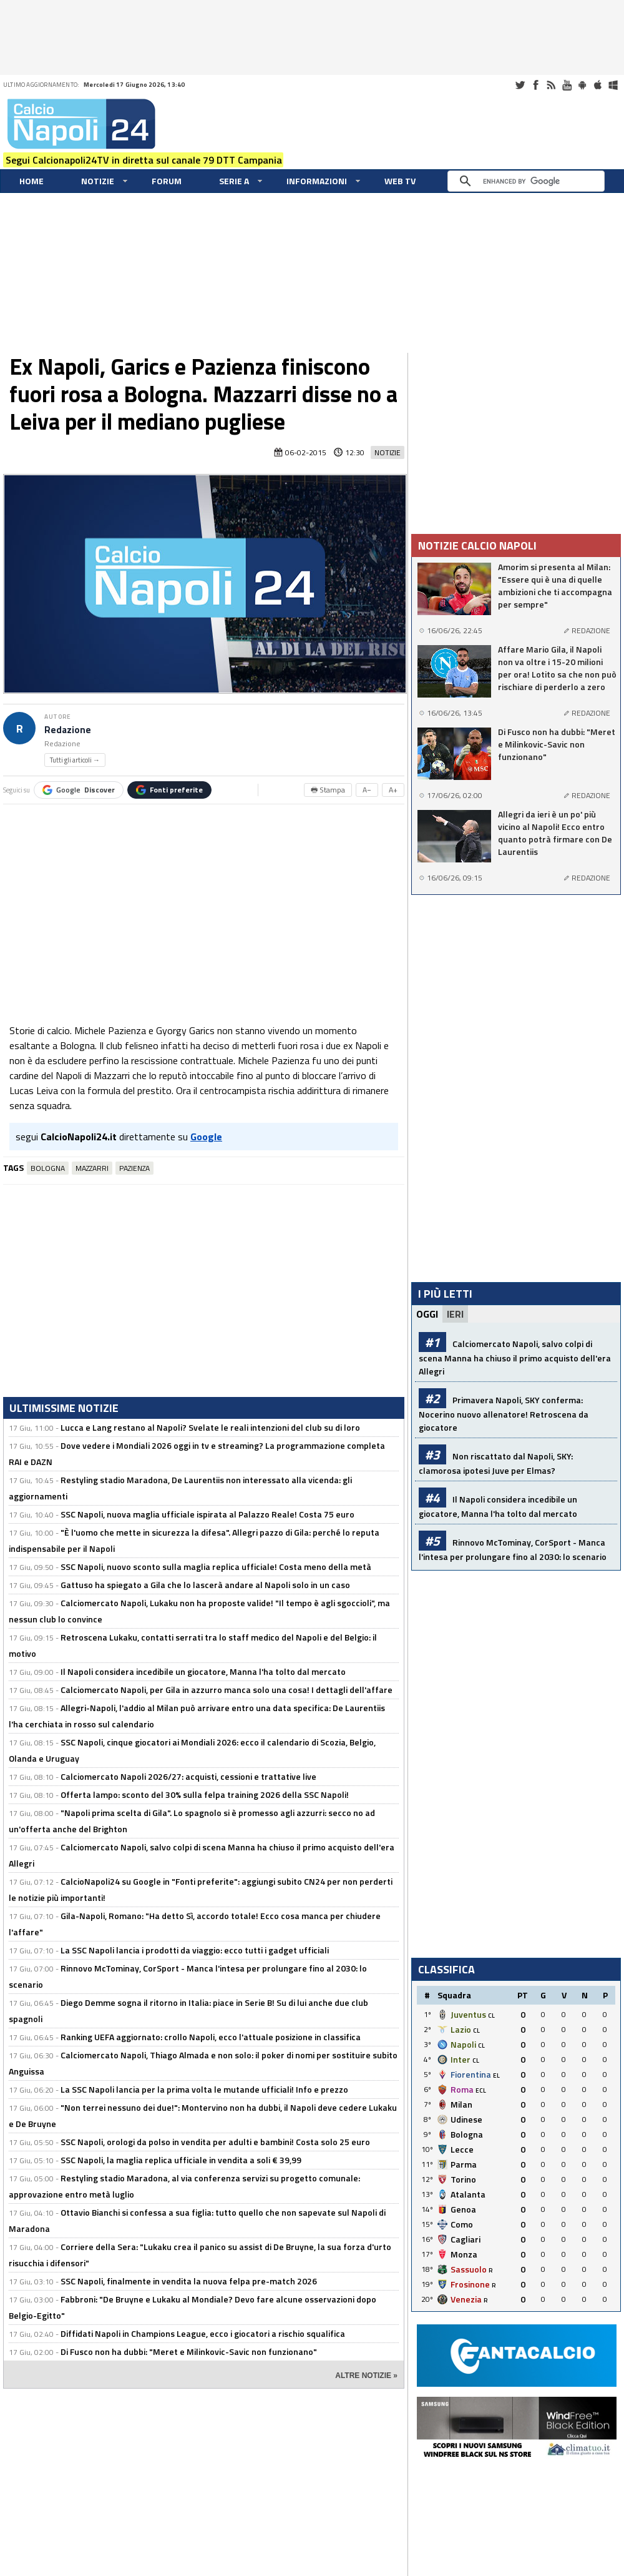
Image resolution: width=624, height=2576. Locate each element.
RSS (551, 85)
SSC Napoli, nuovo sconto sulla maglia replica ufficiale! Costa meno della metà (216, 1566)
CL (491, 2015)
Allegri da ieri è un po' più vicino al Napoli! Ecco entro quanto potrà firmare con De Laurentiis (555, 833)
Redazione (67, 730)
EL (496, 2075)
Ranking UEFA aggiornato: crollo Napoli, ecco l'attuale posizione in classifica (211, 2036)
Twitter (520, 85)
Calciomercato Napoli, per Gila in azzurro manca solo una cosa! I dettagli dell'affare (226, 1689)
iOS (598, 85)
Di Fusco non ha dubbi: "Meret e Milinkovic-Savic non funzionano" (189, 2351)
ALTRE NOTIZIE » (366, 2375)
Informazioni (316, 180)
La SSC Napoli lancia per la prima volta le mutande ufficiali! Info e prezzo (204, 2089)
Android (582, 85)
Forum (167, 180)
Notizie (97, 180)
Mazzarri (92, 1168)
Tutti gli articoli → (75, 760)
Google (78, 790)
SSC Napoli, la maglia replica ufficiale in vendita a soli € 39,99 (181, 2159)
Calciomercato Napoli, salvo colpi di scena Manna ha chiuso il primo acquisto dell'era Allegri (515, 1357)
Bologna (48, 1168)
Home (31, 180)
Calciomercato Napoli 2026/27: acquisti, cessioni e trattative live (188, 1776)
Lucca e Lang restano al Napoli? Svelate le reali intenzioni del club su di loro (210, 1427)
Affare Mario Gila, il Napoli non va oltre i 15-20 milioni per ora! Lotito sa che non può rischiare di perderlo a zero (557, 668)
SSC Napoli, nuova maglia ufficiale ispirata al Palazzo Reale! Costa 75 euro (207, 1514)
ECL (480, 2090)
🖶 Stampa (328, 790)
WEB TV (400, 180)
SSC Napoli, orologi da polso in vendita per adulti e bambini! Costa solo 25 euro (215, 2141)
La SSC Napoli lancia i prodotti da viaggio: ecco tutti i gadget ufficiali (195, 1950)
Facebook (535, 85)
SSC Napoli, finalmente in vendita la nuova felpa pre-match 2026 (189, 2280)
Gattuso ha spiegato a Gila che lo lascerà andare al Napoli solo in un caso (205, 1584)
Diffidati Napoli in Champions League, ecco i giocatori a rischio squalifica (203, 2333)
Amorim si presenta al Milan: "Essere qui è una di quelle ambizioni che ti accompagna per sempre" (555, 586)
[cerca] (529, 181)
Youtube (566, 85)
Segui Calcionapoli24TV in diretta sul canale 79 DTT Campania (144, 159)
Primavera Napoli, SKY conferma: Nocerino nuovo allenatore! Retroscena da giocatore (503, 1413)
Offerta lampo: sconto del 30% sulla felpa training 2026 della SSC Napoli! (205, 1794)
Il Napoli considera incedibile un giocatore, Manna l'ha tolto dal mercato (203, 1671)
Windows (613, 85)
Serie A (234, 180)
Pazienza (134, 1168)
